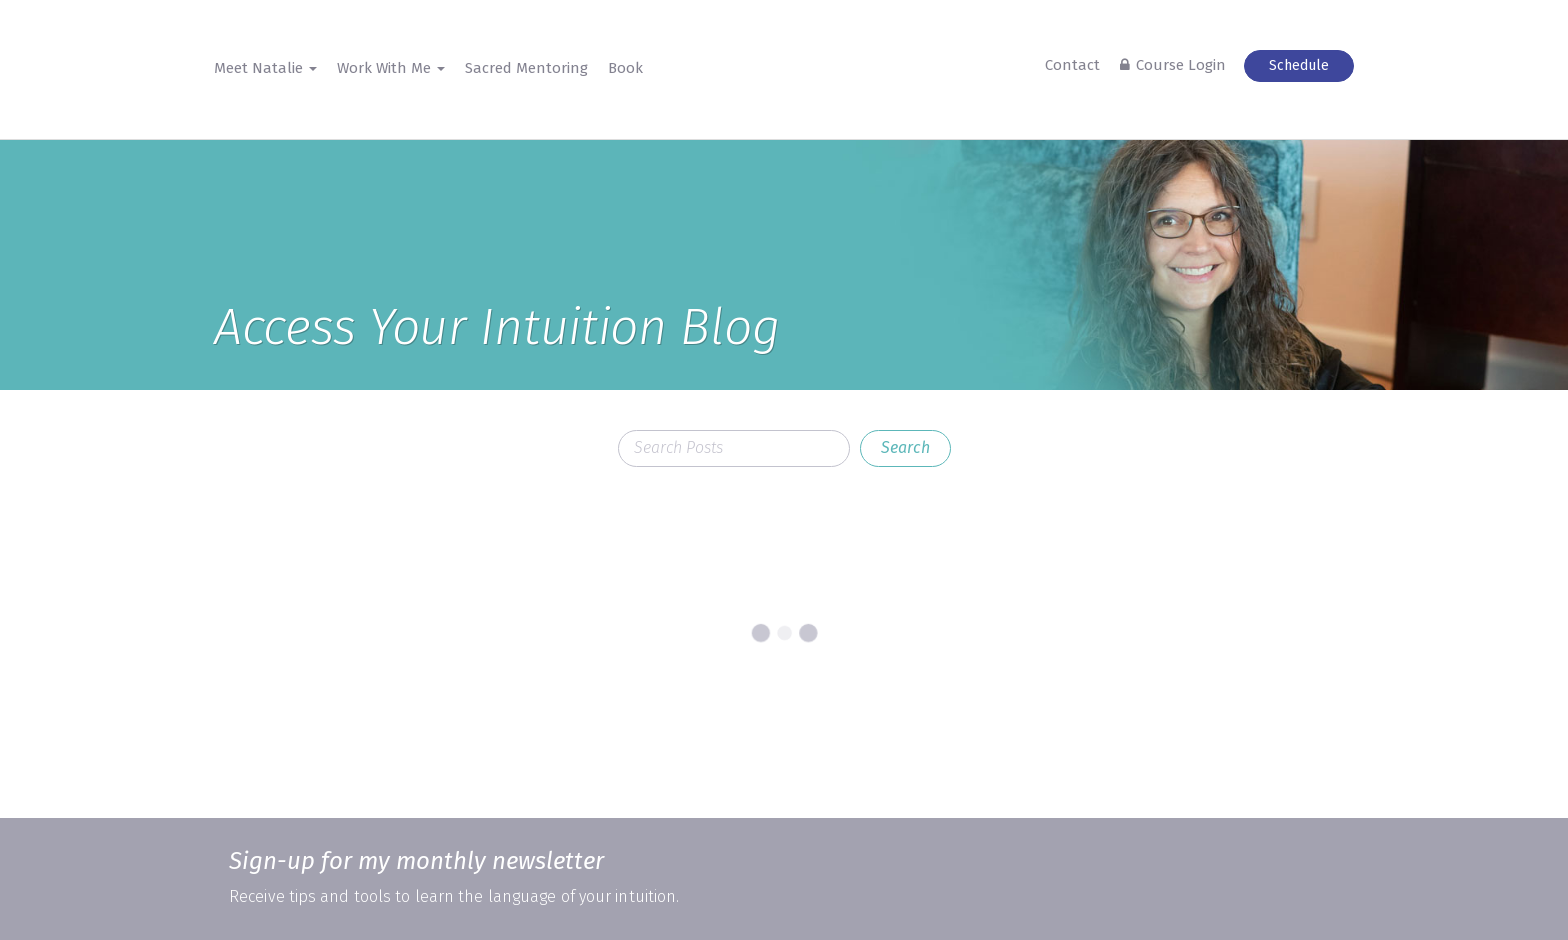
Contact (1072, 65)
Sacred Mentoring (526, 68)
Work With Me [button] (391, 68)
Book (625, 68)
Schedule (1299, 65)
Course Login (1181, 65)
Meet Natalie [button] (265, 68)
